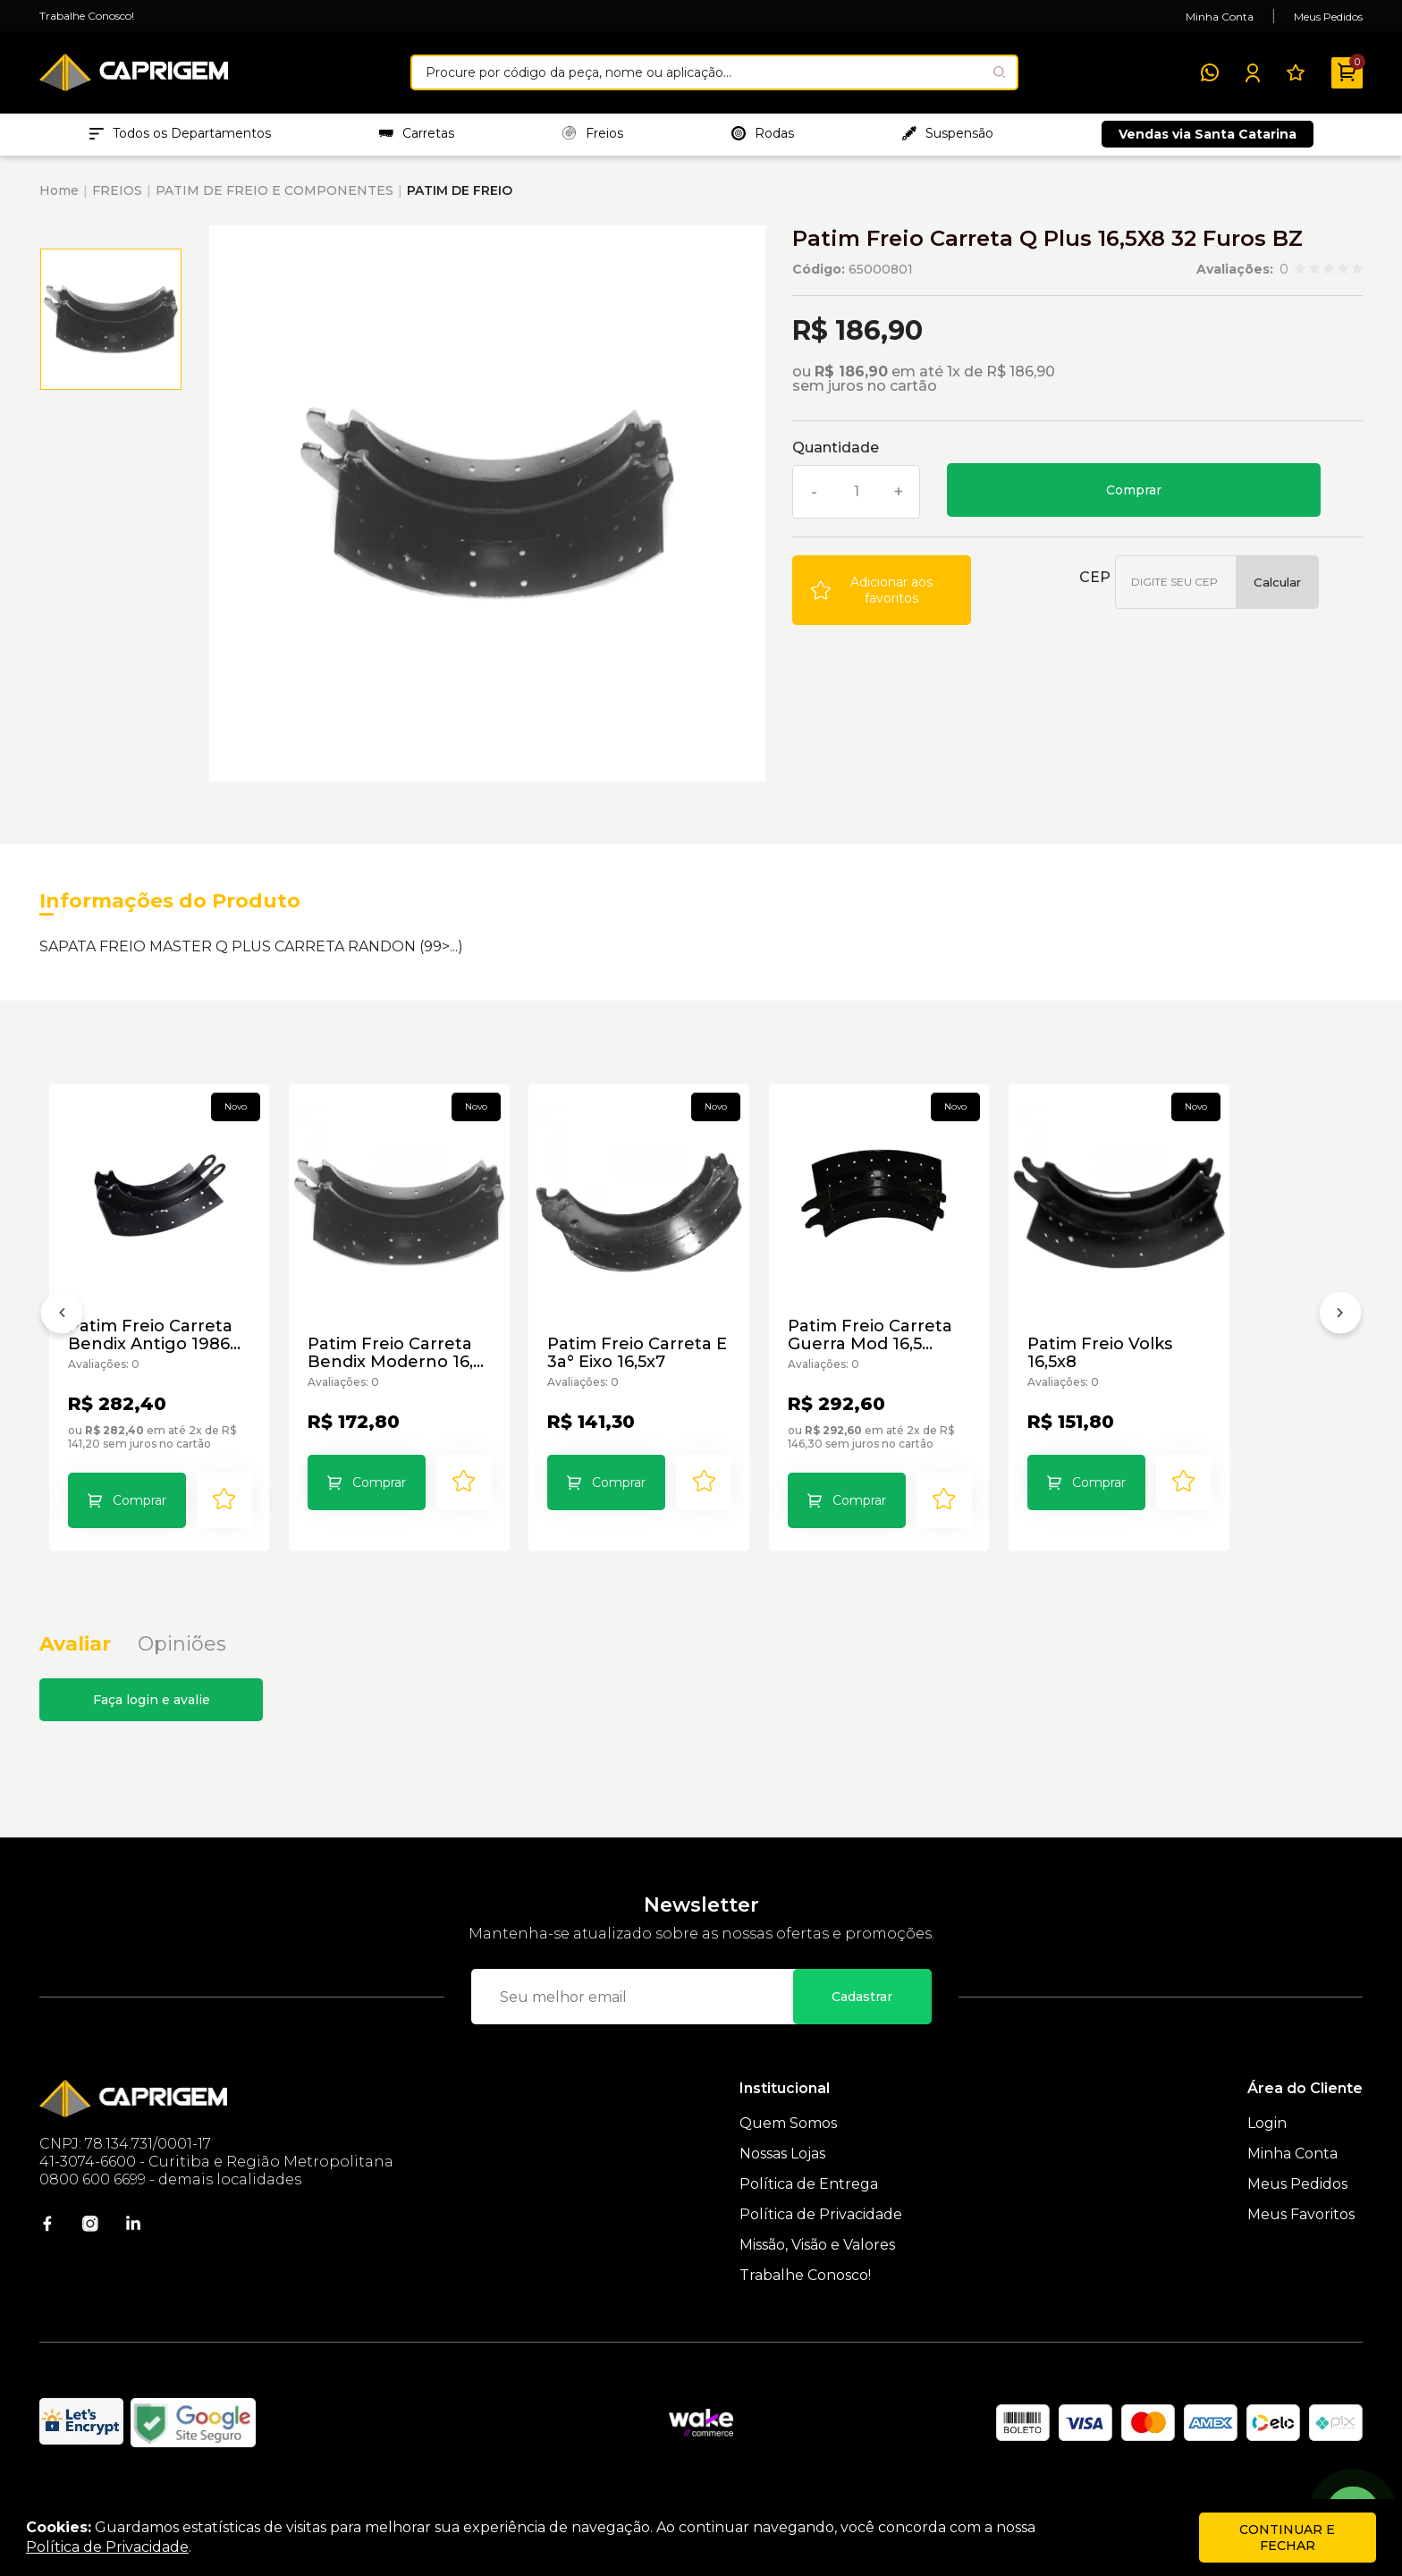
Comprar (1133, 493)
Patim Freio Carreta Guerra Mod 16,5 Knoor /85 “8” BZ (957, 1363)
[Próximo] (1340, 1333)
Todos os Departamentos (180, 135)
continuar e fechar (1287, 2537)
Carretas (416, 135)
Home (59, 193)
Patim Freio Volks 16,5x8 (1226, 1372)
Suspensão (947, 135)
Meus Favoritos (1301, 2245)
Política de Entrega (808, 2215)
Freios (592, 135)
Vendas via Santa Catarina (1207, 136)
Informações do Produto (169, 903)
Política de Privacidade (820, 2245)
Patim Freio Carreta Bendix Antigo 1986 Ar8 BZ (166, 1363)
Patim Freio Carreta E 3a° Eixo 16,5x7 (687, 1380)
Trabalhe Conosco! (86, 15)
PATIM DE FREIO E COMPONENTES (274, 193)
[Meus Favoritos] (1296, 72)
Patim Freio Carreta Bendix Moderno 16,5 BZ (434, 1380)
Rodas (762, 135)
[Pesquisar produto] (999, 72)
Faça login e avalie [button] (151, 1731)
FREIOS (117, 193)
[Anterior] (61, 1333)
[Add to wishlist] (881, 593)
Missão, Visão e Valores (817, 2276)
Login (1267, 2154)
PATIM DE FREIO (459, 193)
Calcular (1277, 585)
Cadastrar (862, 2028)
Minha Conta (1220, 16)
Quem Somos (788, 2154)
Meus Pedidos (1328, 16)
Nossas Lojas (782, 2184)
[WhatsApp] (1210, 72)
